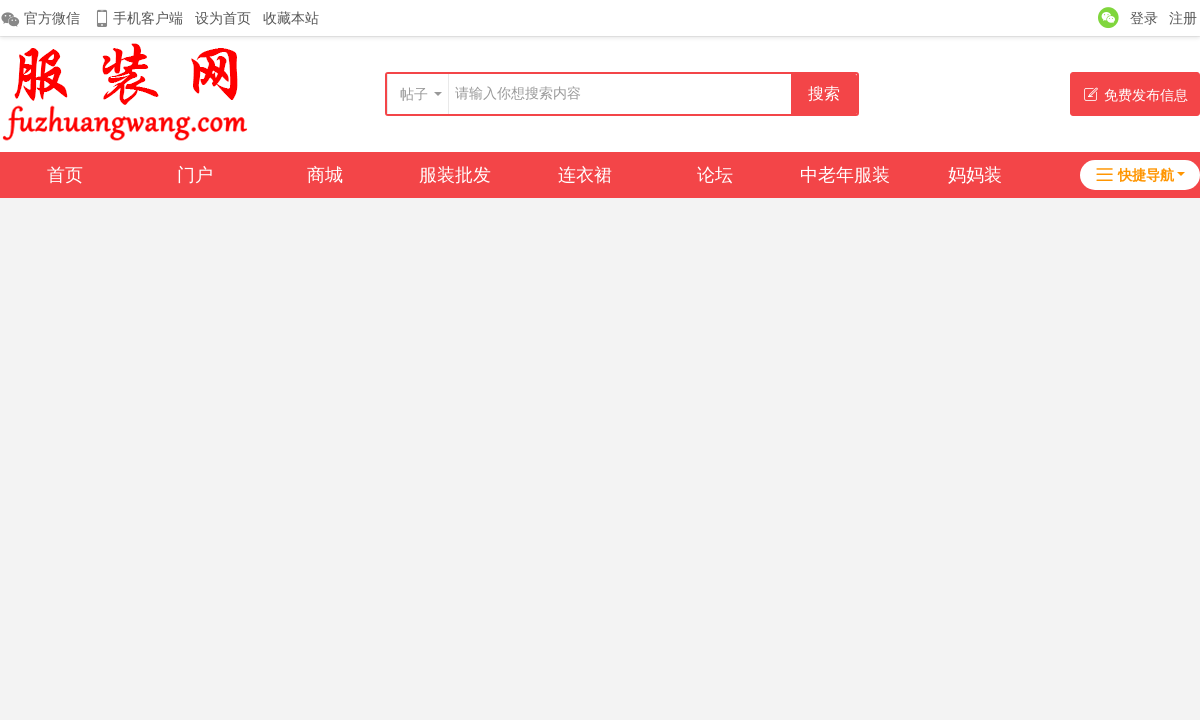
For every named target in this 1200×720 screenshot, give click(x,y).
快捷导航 (1134, 175)
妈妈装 (975, 175)
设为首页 (223, 18)
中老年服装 (845, 175)
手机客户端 (137, 18)
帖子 (414, 94)
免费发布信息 (1135, 94)
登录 (1144, 18)
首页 (65, 175)
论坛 (715, 175)
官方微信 (40, 19)
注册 (1183, 18)
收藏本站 (291, 18)
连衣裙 (585, 175)
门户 (195, 175)
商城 (325, 175)
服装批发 (455, 175)
